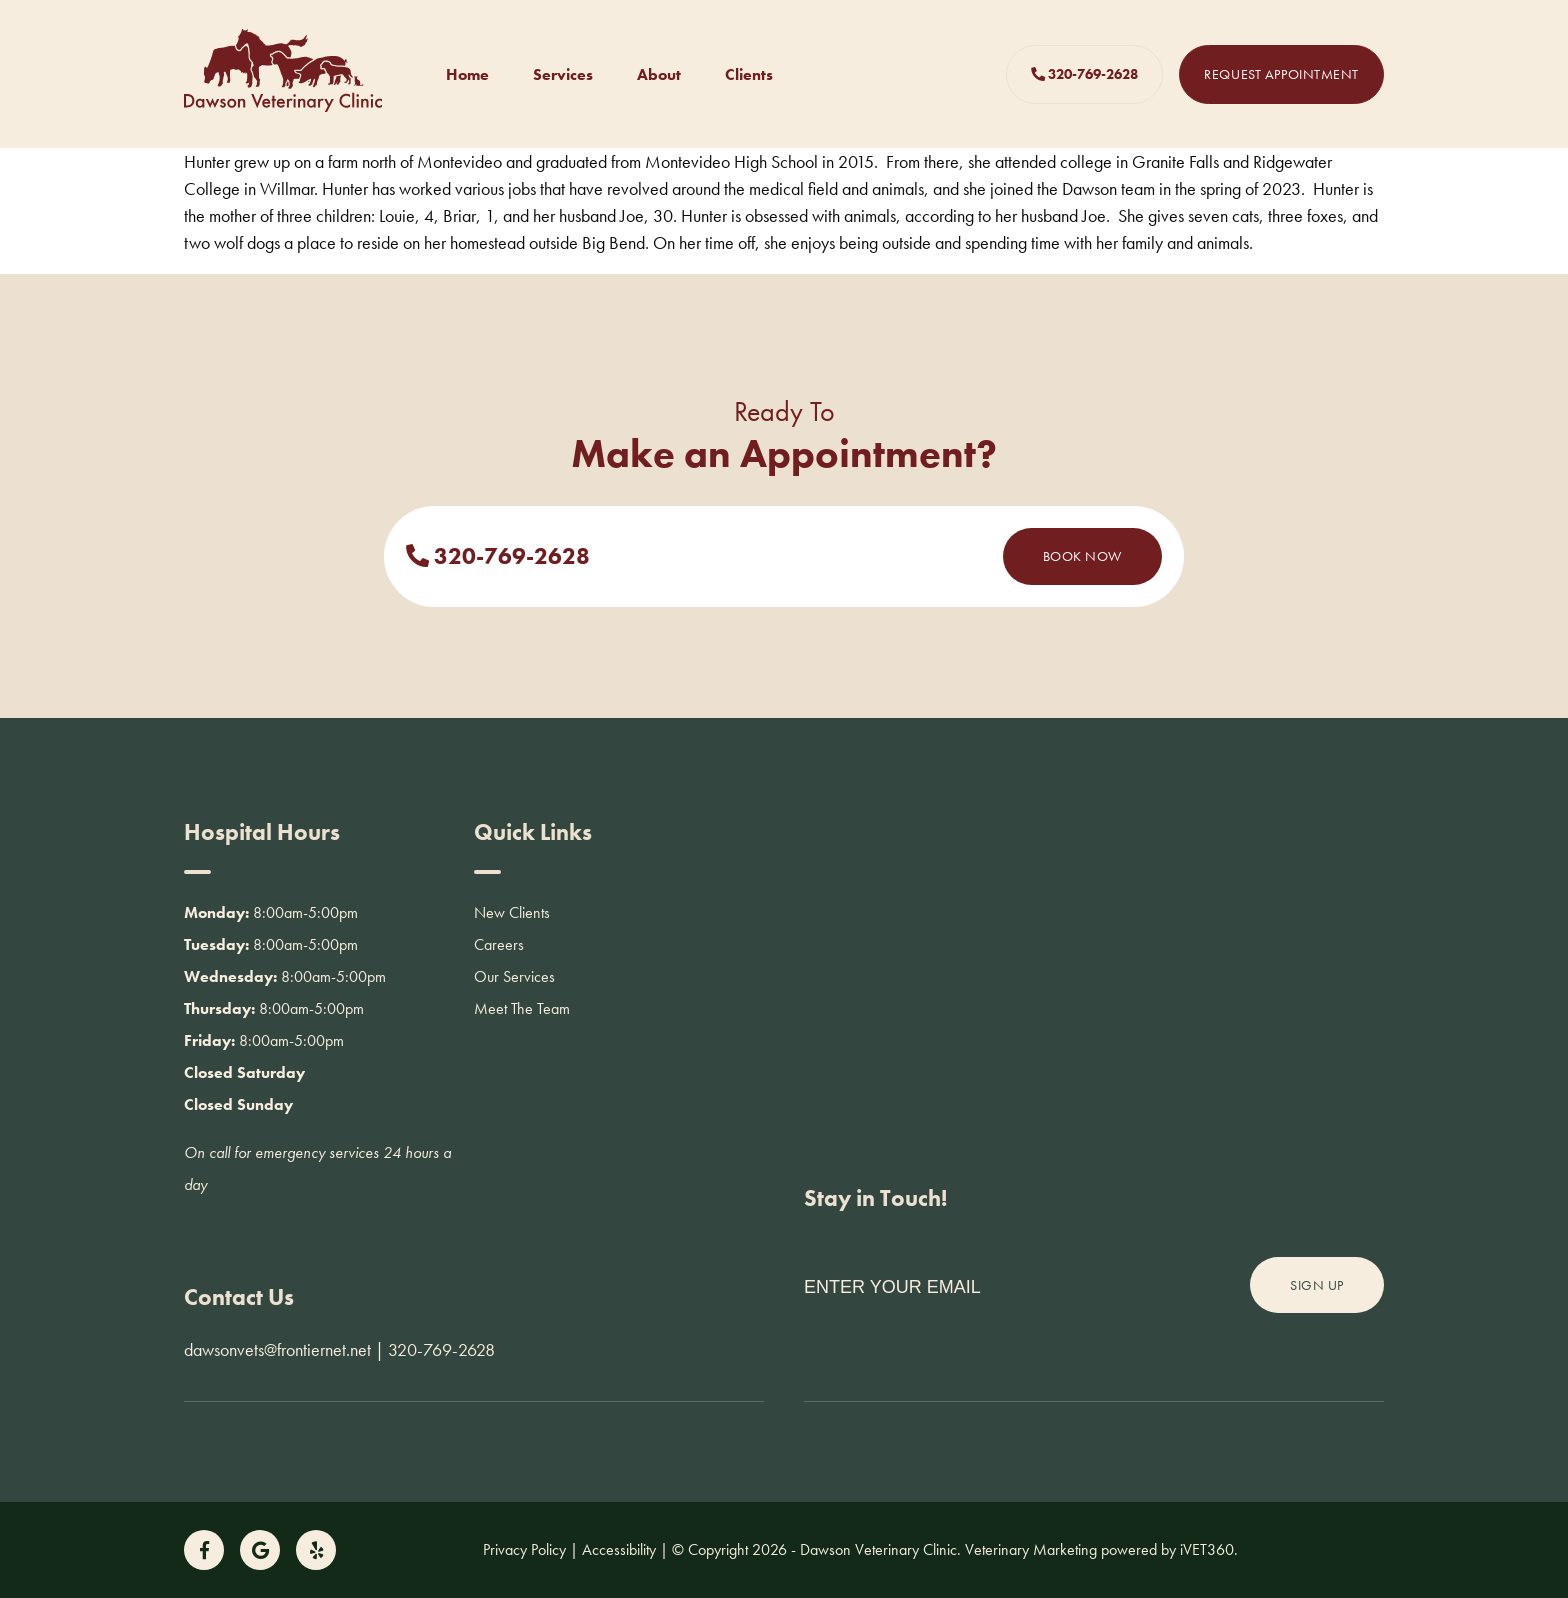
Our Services (514, 976)
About (659, 74)
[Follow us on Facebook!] (204, 1550)
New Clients (512, 912)
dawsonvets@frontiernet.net (277, 1349)
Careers (499, 944)
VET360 (1207, 1549)
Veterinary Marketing (1031, 1549)
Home (467, 74)
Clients (749, 74)
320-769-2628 (1084, 74)
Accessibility (619, 1549)
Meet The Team (522, 1008)
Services (563, 74)
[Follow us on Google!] (260, 1550)
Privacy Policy (524, 1549)
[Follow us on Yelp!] (316, 1550)
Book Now (1082, 556)
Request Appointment (1281, 74)
